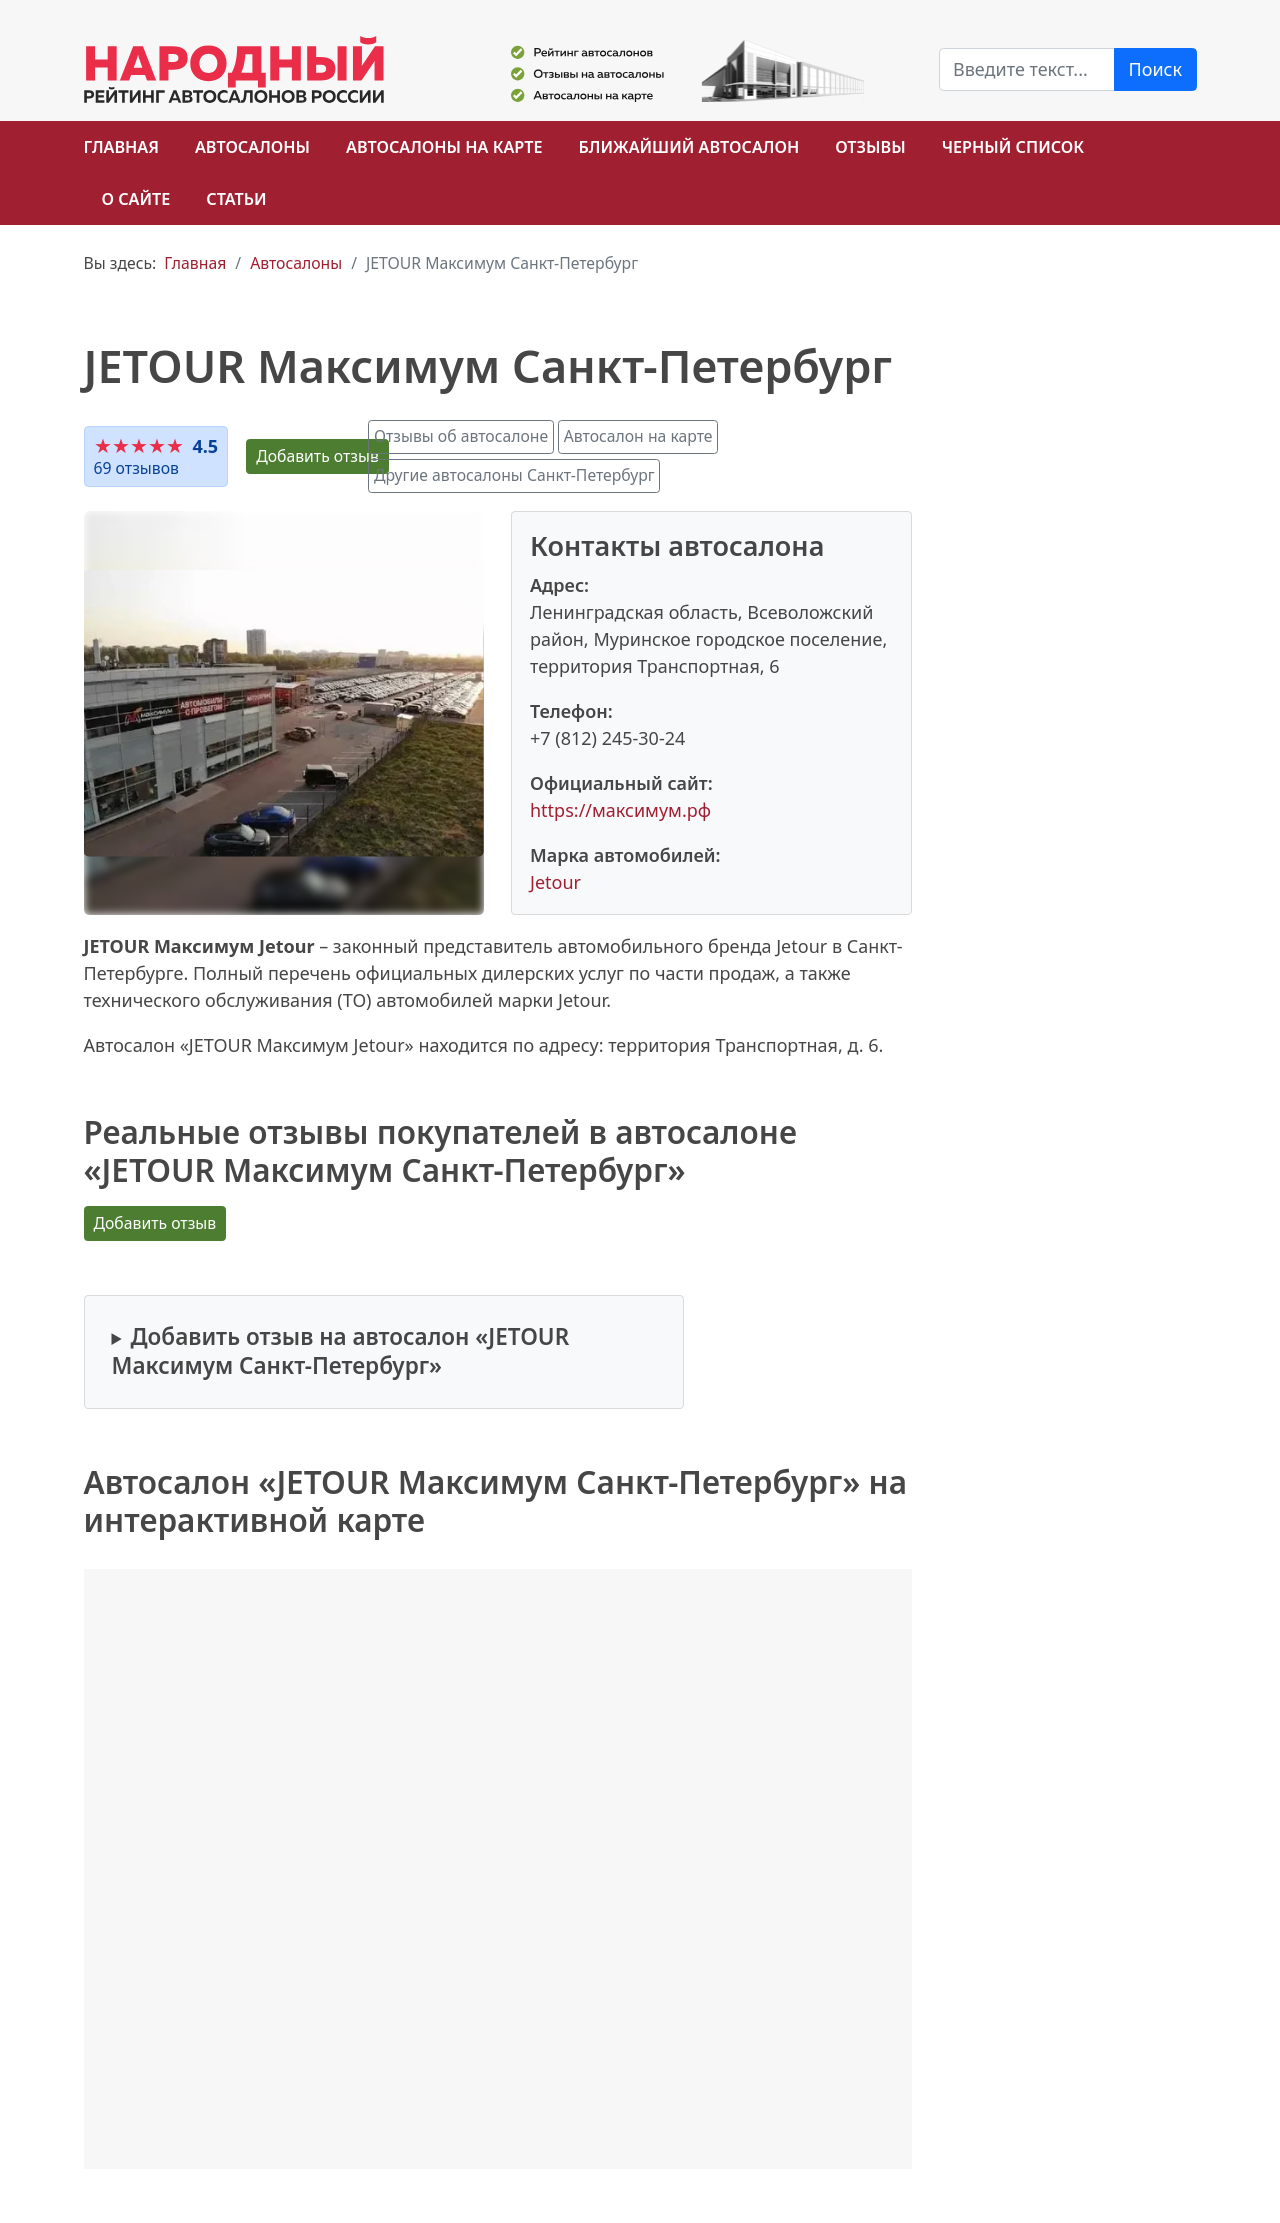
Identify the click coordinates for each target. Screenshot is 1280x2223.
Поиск (1156, 69)
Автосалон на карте (638, 436)
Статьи (236, 199)
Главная (121, 147)
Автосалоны (252, 147)
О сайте (136, 199)
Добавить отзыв (317, 456)
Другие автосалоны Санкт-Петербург (514, 475)
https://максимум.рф (620, 810)
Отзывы (870, 147)
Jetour (555, 882)
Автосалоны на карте (444, 147)
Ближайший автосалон (689, 147)
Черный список (1013, 147)
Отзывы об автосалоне (461, 436)
